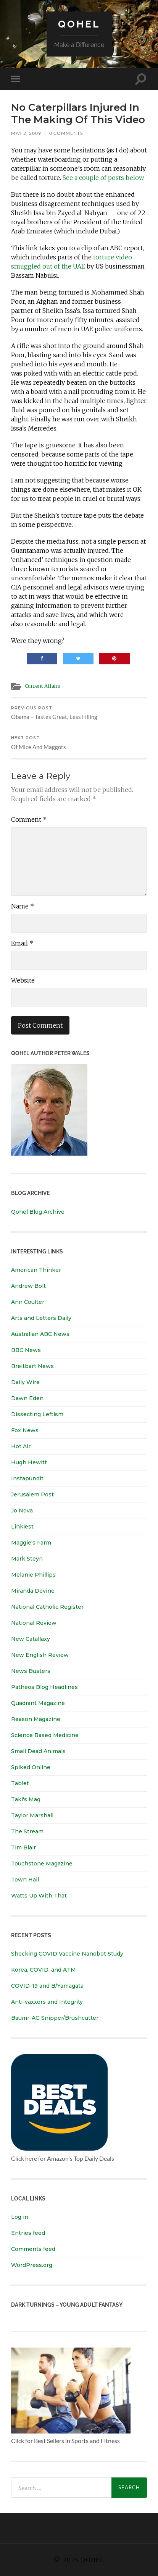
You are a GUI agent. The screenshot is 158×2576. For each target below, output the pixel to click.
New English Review (40, 1654)
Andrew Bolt (28, 1285)
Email (22, 943)
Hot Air (21, 1446)
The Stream (27, 1831)
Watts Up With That (39, 1895)
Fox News (25, 1430)
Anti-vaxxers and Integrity (47, 2001)
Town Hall (25, 1879)
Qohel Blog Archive (37, 1211)
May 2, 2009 (26, 133)
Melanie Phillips (33, 1574)
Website (23, 980)
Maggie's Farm (31, 1542)
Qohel (79, 24)
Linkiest (22, 1526)
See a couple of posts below (103, 177)
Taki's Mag (25, 1799)
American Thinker (36, 1269)
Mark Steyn (27, 1558)
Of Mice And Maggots (79, 742)
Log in (19, 2216)
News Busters (30, 1671)
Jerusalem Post (32, 1494)
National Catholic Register (47, 1606)
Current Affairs (42, 686)
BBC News (26, 1350)
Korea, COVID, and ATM (43, 1969)
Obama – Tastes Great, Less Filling (79, 713)
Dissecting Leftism (37, 1414)
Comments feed (33, 2249)
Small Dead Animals (38, 1751)
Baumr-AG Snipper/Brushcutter (54, 2017)
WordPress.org (31, 2265)
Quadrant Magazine (38, 1703)
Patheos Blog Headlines (44, 1687)
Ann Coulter (27, 1302)
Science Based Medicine (45, 1735)
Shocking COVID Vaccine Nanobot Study (67, 1953)
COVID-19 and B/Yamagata (48, 1985)
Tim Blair (23, 1847)
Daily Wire (25, 1382)
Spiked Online (30, 1767)
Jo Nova (22, 1510)
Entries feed (28, 2233)
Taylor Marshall (32, 1815)
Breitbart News (32, 1366)
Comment (29, 819)
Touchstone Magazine (42, 1863)
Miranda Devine (33, 1590)
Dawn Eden (27, 1398)
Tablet (20, 1783)
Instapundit (27, 1478)
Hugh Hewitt (29, 1462)
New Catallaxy (30, 1638)
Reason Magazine (35, 1719)
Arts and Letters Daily (41, 1318)
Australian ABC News (40, 1334)
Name (22, 906)
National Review (33, 1622)
